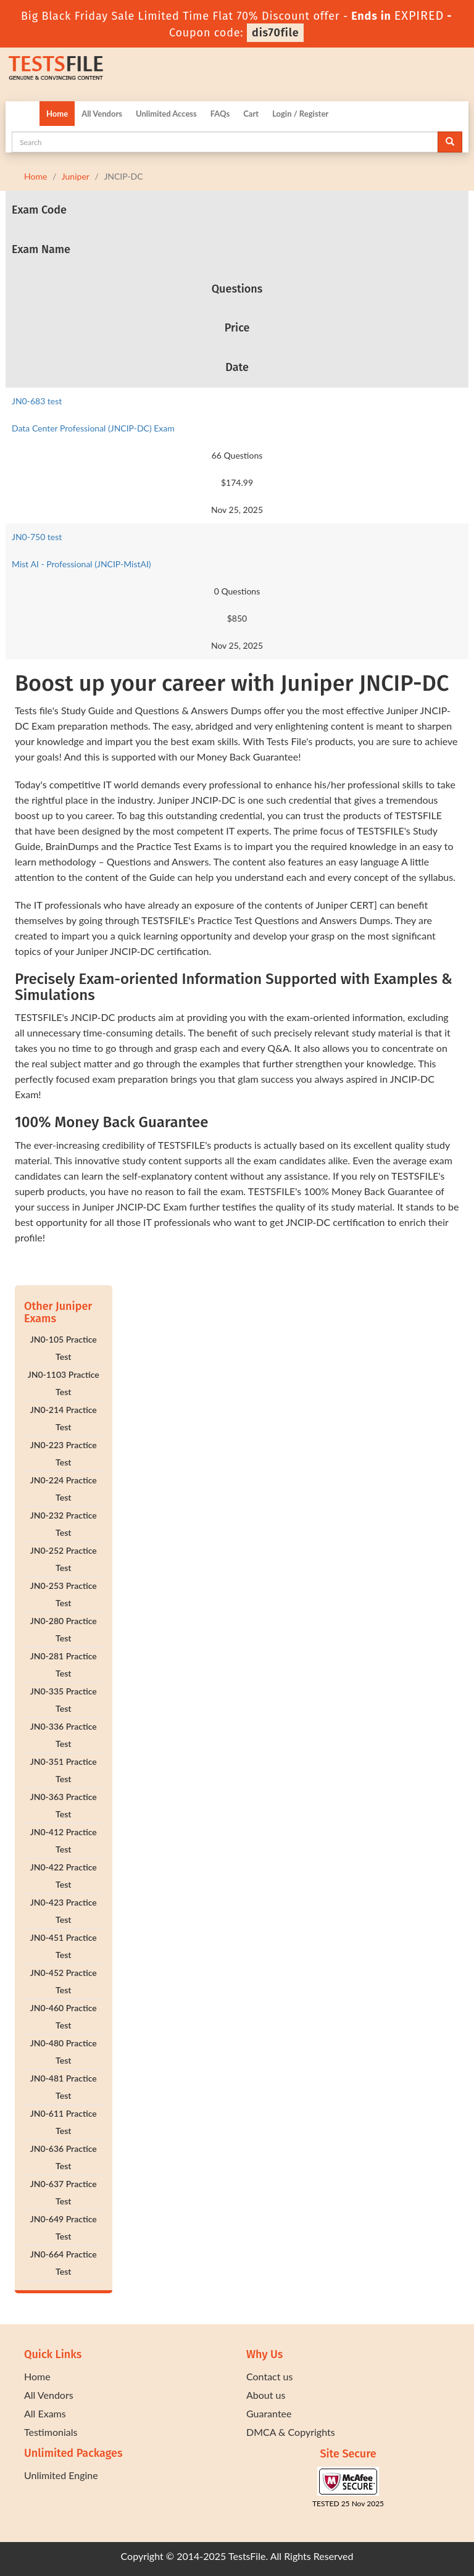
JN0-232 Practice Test (63, 1524)
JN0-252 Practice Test (63, 1559)
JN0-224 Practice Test (63, 1489)
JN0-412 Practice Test (63, 1840)
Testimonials (50, 2432)
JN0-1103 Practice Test (63, 1383)
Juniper (75, 176)
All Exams (45, 2413)
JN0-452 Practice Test (63, 1981)
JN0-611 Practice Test (63, 2122)
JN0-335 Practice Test (63, 1700)
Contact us (269, 2376)
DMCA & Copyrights (290, 2432)
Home (57, 114)
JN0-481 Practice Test (63, 2087)
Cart (251, 114)
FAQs (220, 114)
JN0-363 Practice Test (63, 1805)
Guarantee (268, 2413)
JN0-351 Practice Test (63, 1770)
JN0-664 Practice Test (63, 2263)
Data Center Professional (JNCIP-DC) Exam (93, 428)
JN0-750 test (37, 536)
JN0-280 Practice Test (63, 1629)
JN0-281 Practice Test (63, 1664)
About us (265, 2395)
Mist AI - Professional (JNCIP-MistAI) (81, 564)
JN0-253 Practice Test (63, 1594)
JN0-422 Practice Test (63, 1876)
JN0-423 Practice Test (63, 1911)
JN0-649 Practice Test (63, 2227)
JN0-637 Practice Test (63, 2192)
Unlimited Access (166, 114)
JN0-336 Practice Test (63, 1735)
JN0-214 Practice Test (63, 1418)
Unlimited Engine (61, 2475)
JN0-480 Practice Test (63, 2051)
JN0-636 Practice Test (63, 2157)
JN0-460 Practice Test (63, 2016)
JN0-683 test (37, 401)
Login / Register (300, 114)
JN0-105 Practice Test (63, 1348)
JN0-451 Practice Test (63, 1946)
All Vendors (101, 114)
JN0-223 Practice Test (63, 1453)
